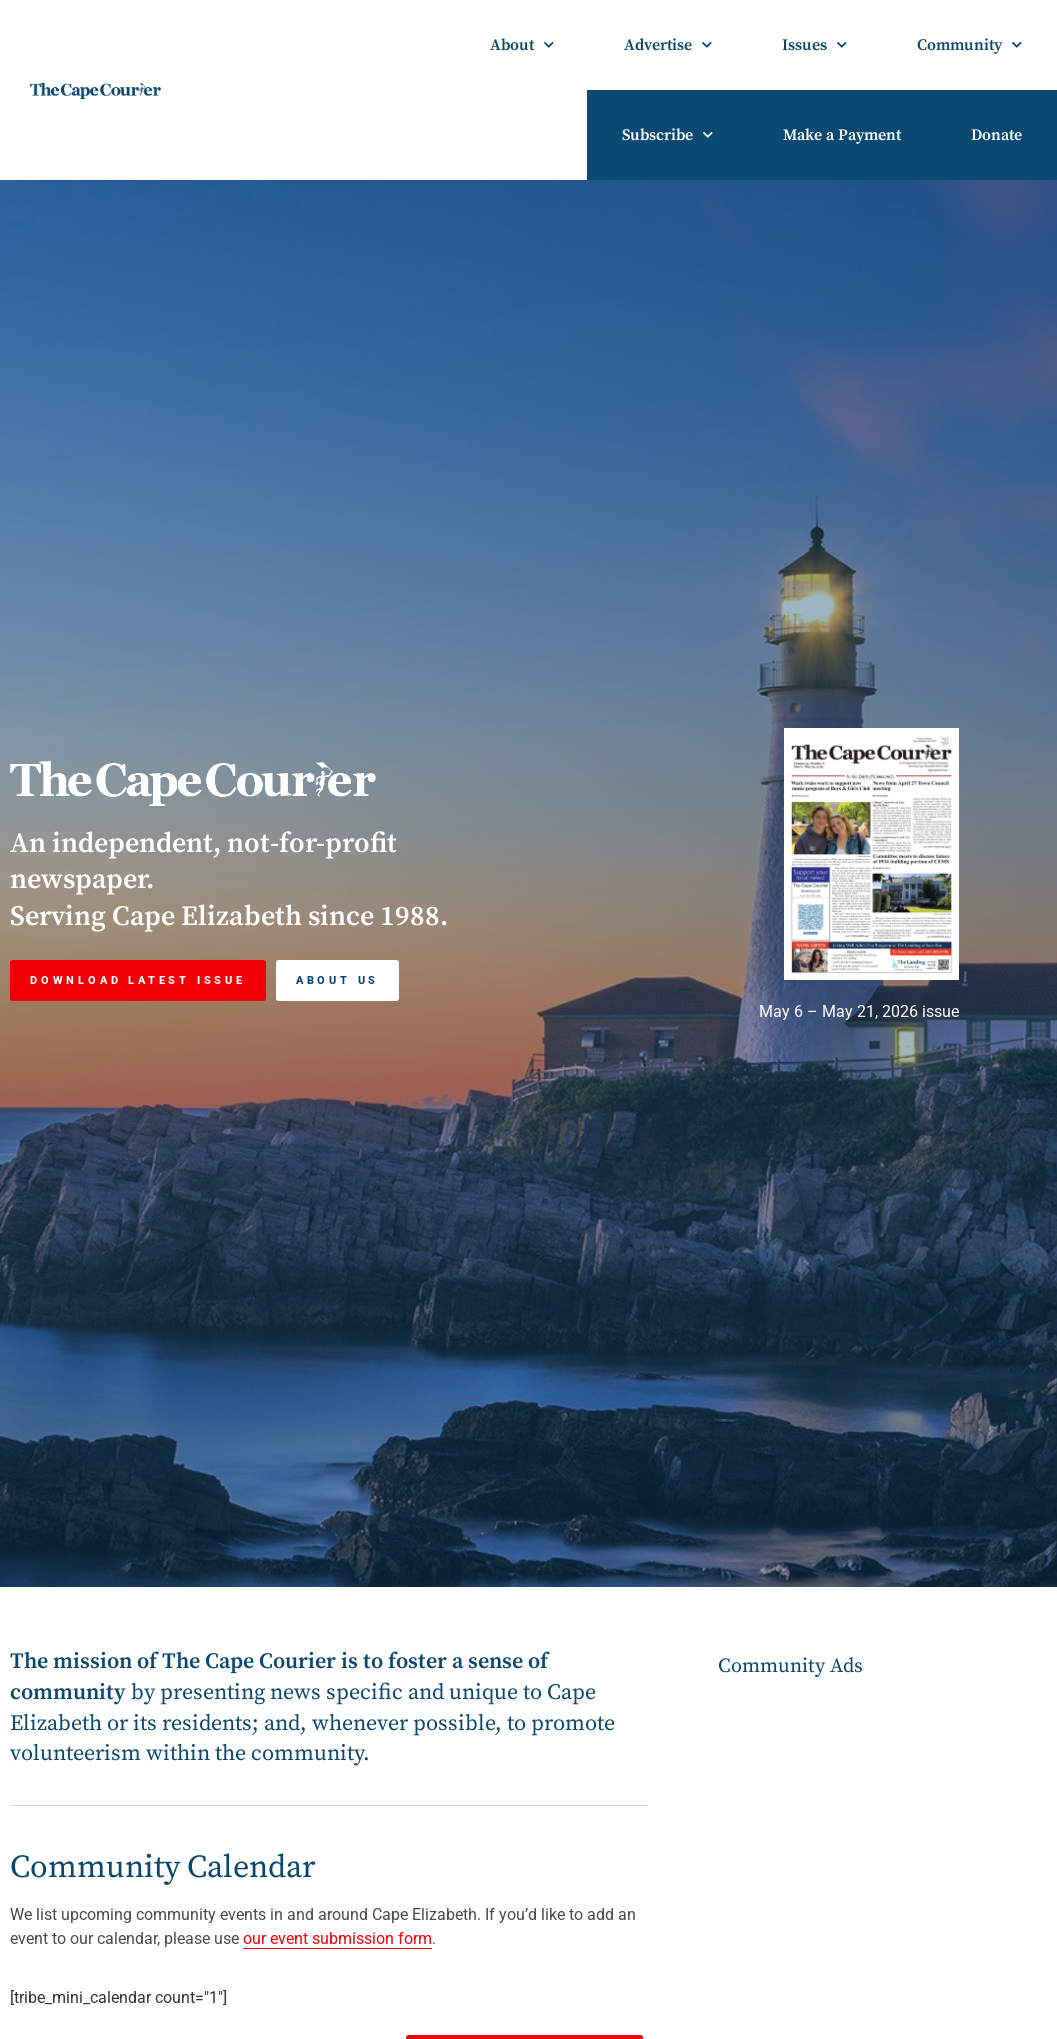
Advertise (668, 44)
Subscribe (667, 134)
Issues (814, 44)
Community (969, 44)
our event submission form (337, 1938)
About (522, 44)
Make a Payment (842, 135)
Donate (996, 135)
